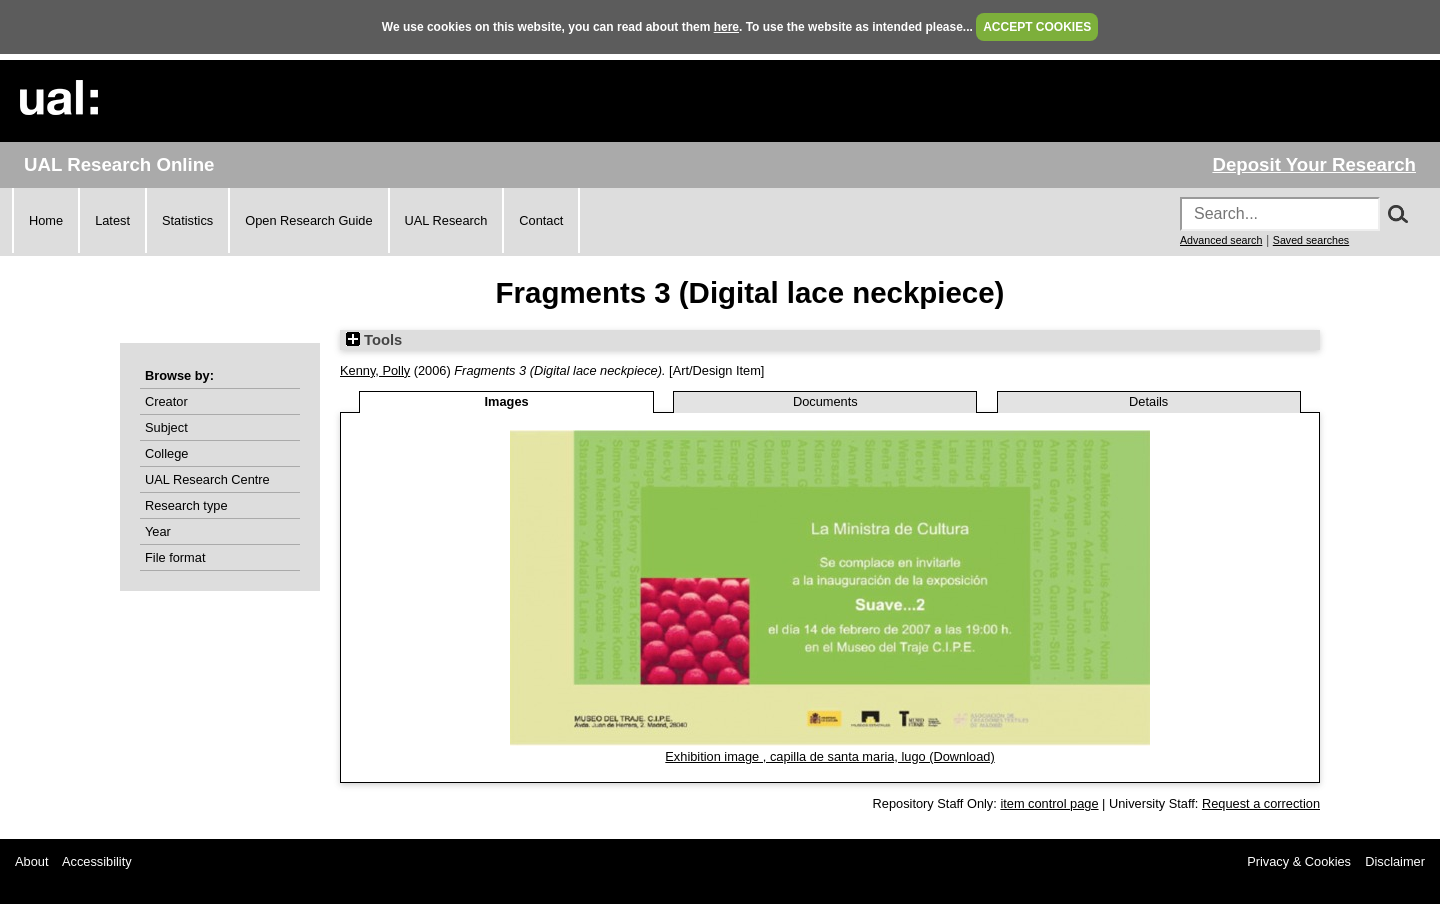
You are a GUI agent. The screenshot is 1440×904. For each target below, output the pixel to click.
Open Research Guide (308, 220)
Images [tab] (507, 401)
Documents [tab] (825, 401)
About (31, 861)
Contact (541, 220)
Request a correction (1261, 803)
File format (175, 557)
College (166, 453)
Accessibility (97, 861)
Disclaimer (1395, 861)
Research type (186, 505)
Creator (166, 401)
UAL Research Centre (207, 479)
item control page (1049, 803)
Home (46, 220)
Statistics (187, 220)
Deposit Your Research (1314, 164)
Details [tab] (1148, 401)
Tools (374, 340)
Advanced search (1221, 240)
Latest (112, 220)
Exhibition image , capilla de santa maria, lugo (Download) (829, 756)
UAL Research (446, 220)
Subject (166, 427)
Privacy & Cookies (1299, 861)
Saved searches (1311, 240)
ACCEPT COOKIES (1037, 27)
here (726, 27)
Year (158, 531)
